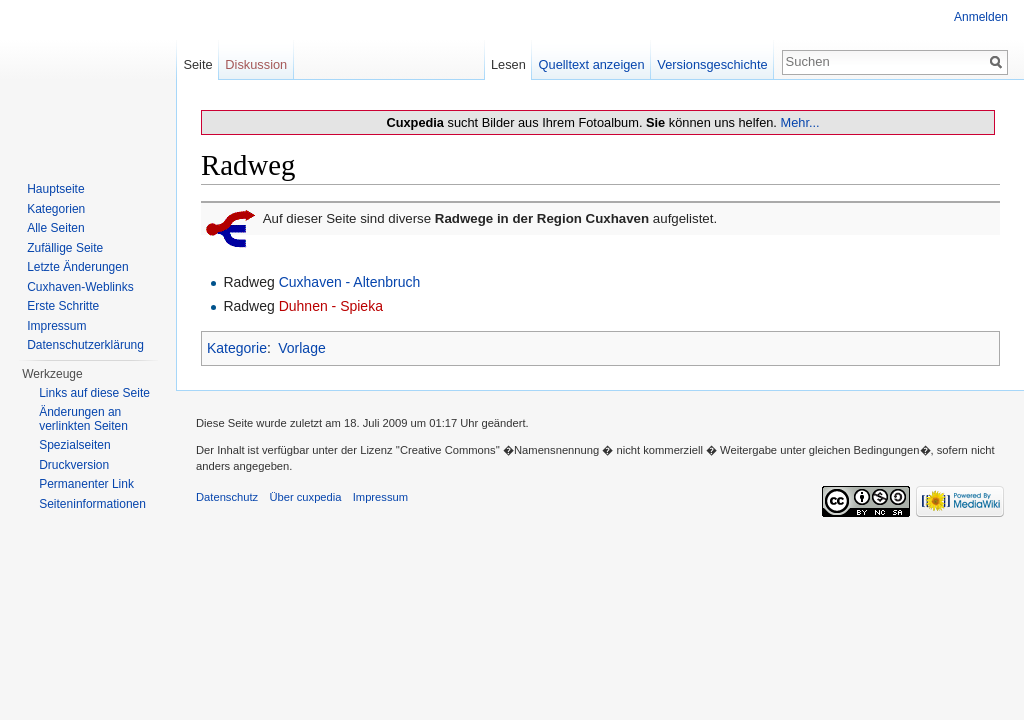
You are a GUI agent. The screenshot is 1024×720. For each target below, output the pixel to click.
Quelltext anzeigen (592, 64)
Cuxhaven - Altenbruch (350, 282)
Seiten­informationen (92, 504)
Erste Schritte (63, 306)
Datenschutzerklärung (85, 345)
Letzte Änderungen (77, 267)
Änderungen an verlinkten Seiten (83, 419)
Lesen (508, 64)
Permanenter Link (86, 484)
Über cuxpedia (305, 497)
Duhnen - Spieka (331, 306)
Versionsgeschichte (712, 64)
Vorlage (301, 348)
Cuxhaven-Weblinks (80, 287)
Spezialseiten (74, 445)
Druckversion (74, 465)
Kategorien (56, 209)
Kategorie (237, 348)
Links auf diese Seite (94, 393)
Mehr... (799, 122)
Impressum (56, 326)
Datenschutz (227, 497)
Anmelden (981, 17)
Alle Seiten (55, 228)
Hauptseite (55, 189)
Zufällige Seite (65, 248)
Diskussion (256, 64)
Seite (197, 64)
